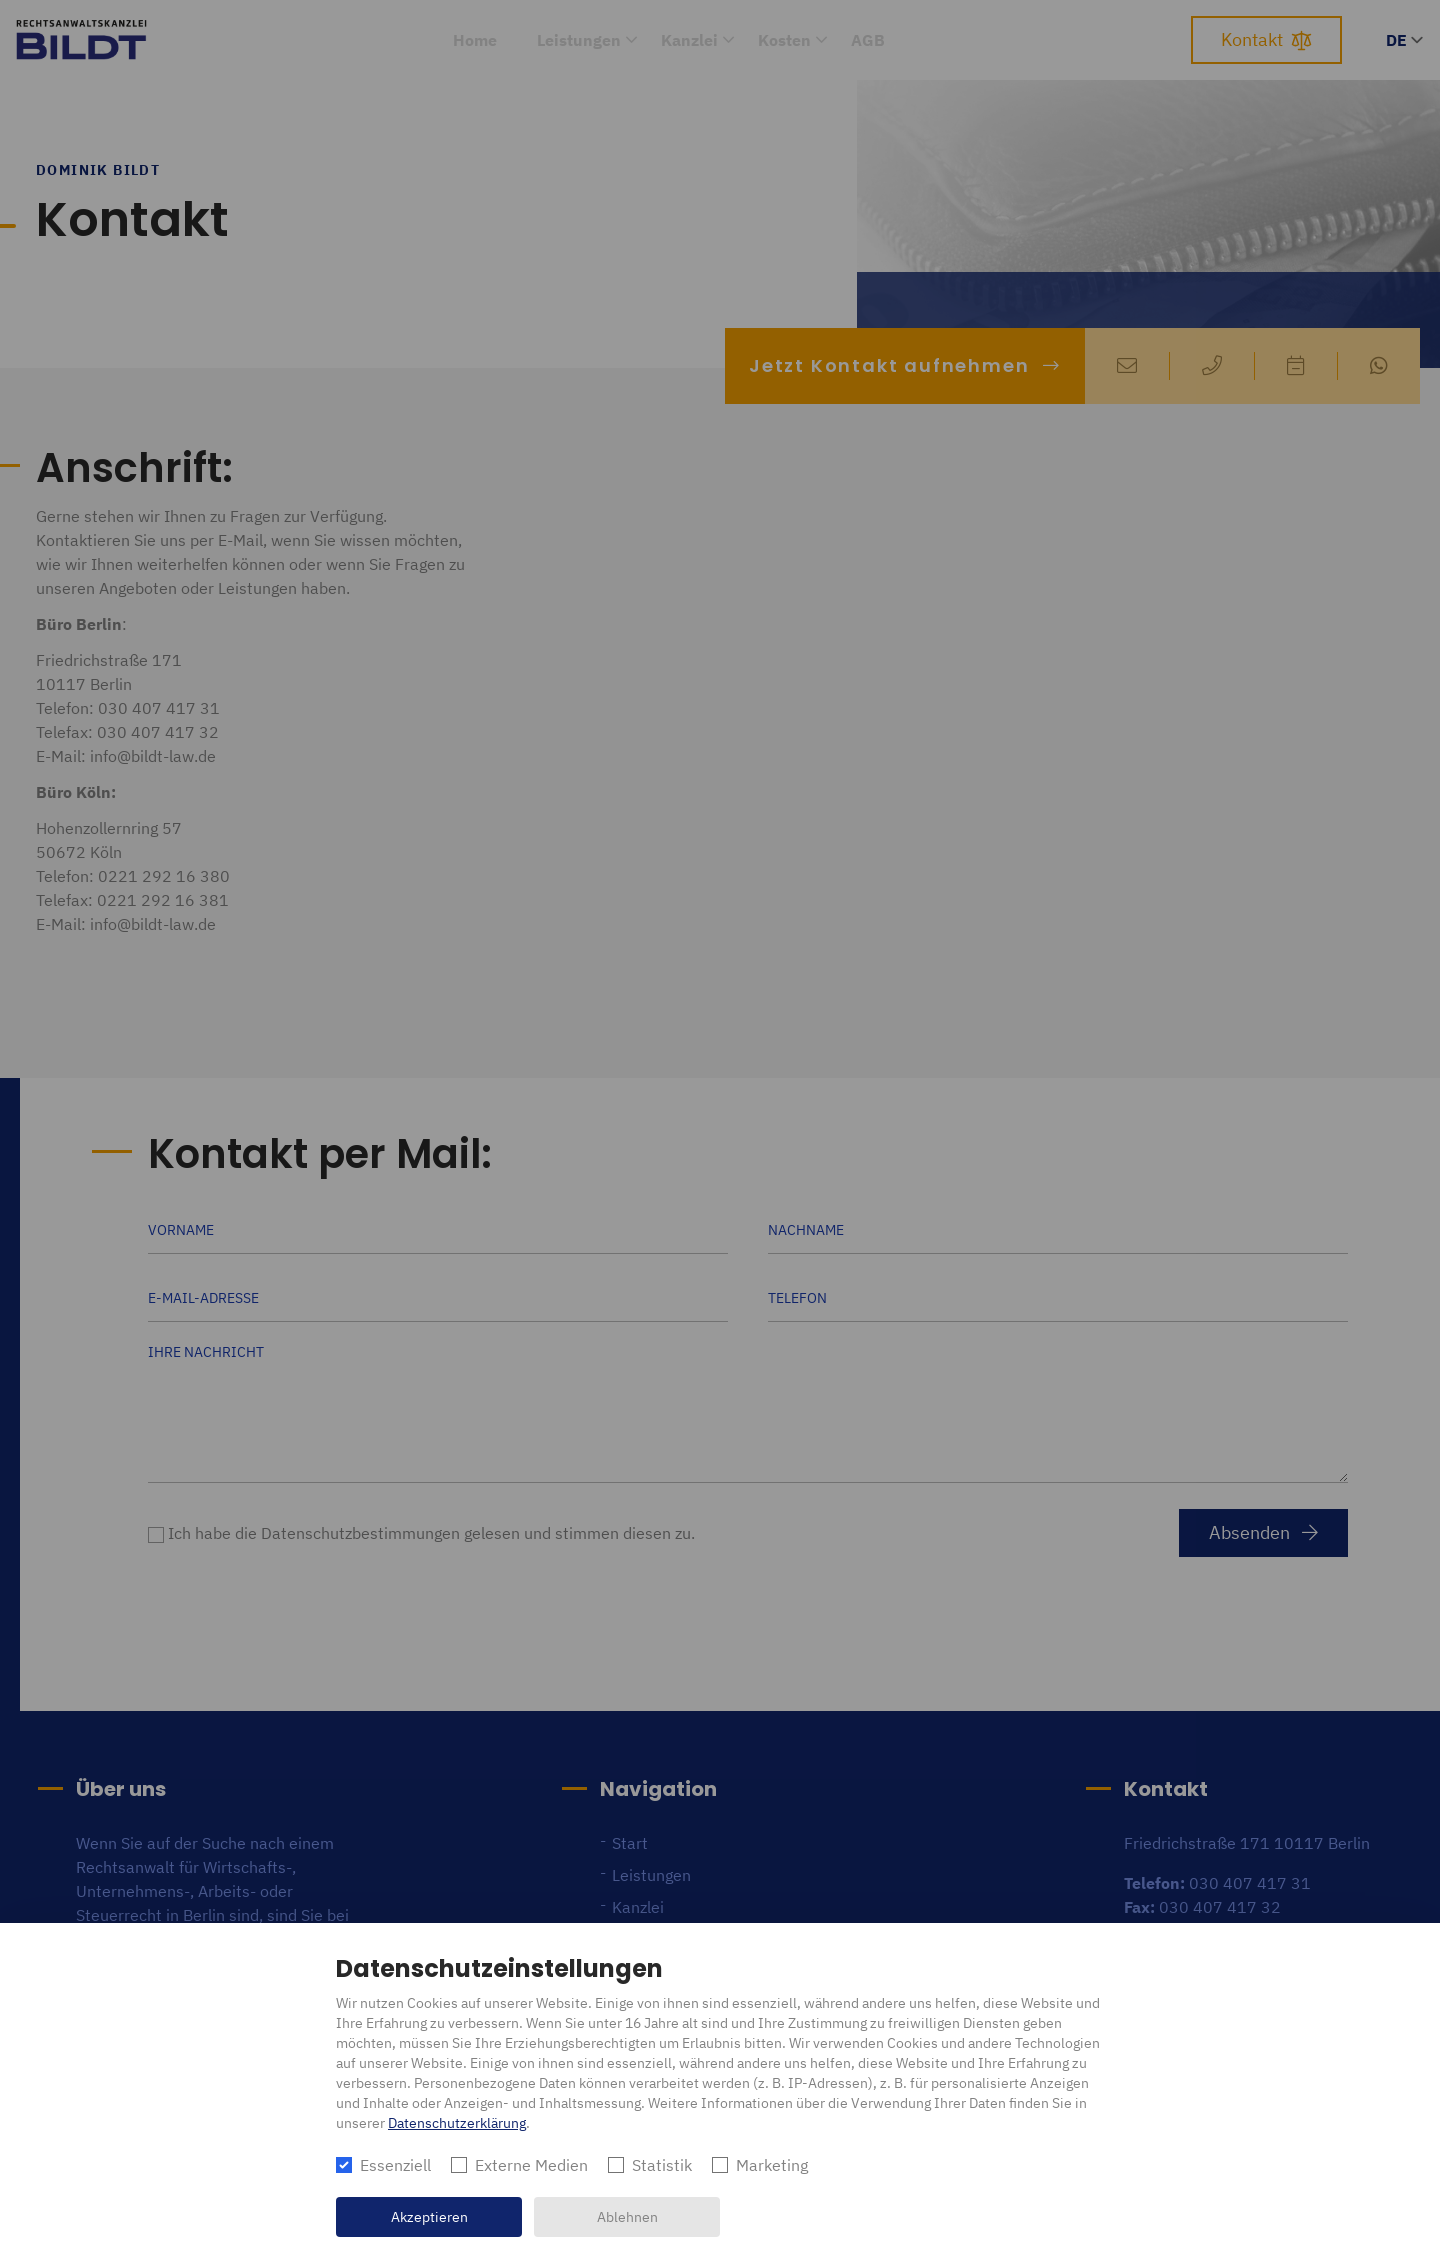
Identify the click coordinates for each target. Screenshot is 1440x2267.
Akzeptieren (429, 2217)
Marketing (772, 2165)
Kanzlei (689, 40)
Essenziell (395, 2165)
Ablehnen (627, 2217)
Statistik (662, 2165)
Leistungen (579, 40)
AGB (868, 40)
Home (475, 40)
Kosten (784, 40)
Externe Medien (531, 2165)
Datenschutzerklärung (457, 2123)
